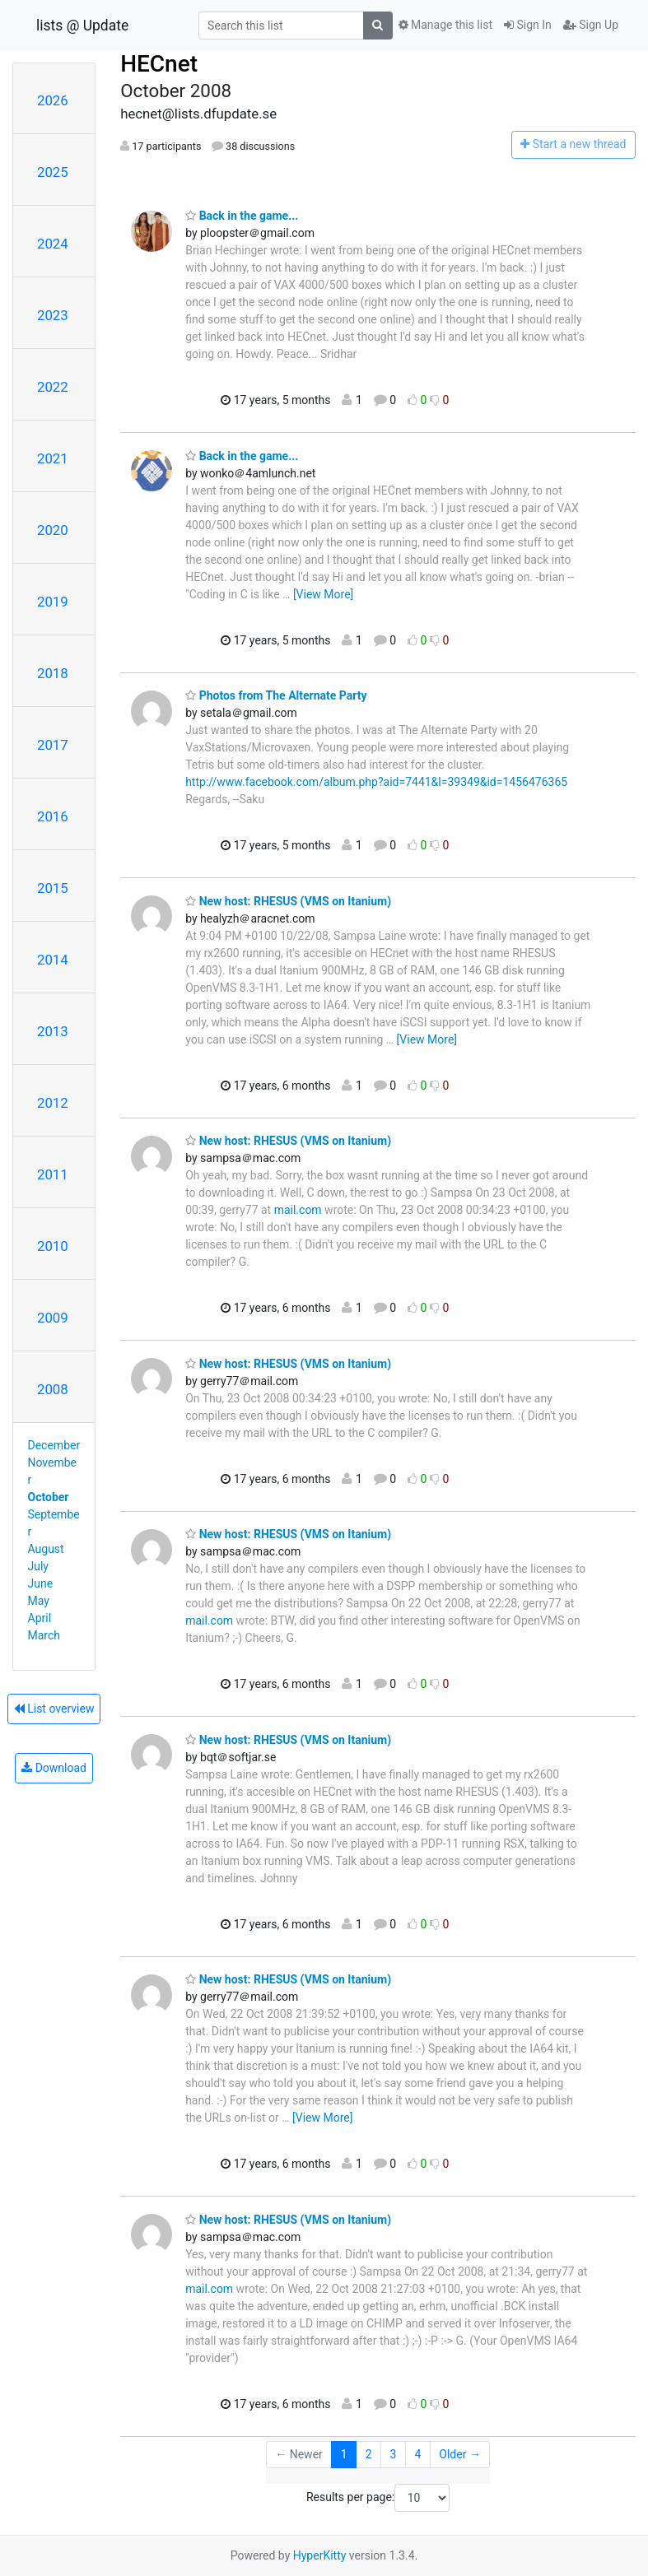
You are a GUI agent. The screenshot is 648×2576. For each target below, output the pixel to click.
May (38, 1600)
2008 (52, 1389)
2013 (52, 1031)
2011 (52, 1174)
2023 (52, 315)
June (41, 1583)
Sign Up (590, 24)
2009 (52, 1317)
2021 (52, 458)
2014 (52, 959)
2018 (52, 673)
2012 (52, 1103)
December (54, 1445)
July (38, 1566)
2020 (52, 530)
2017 (52, 745)
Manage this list (445, 24)
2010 (52, 1246)
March (44, 1635)
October (48, 1497)
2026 (52, 100)
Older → (460, 2454)
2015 (52, 888)
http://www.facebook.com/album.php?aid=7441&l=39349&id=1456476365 (376, 781)
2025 (52, 172)
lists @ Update (82, 25)
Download (53, 1767)
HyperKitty (320, 2555)
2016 (52, 816)
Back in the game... (241, 215)
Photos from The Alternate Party (275, 695)
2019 (52, 601)
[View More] (323, 594)
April (40, 1618)
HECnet (159, 63)
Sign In (528, 24)
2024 (52, 243)
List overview (54, 1708)
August (46, 1548)
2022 (52, 387)
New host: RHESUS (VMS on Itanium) (288, 901)
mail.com (298, 1209)
